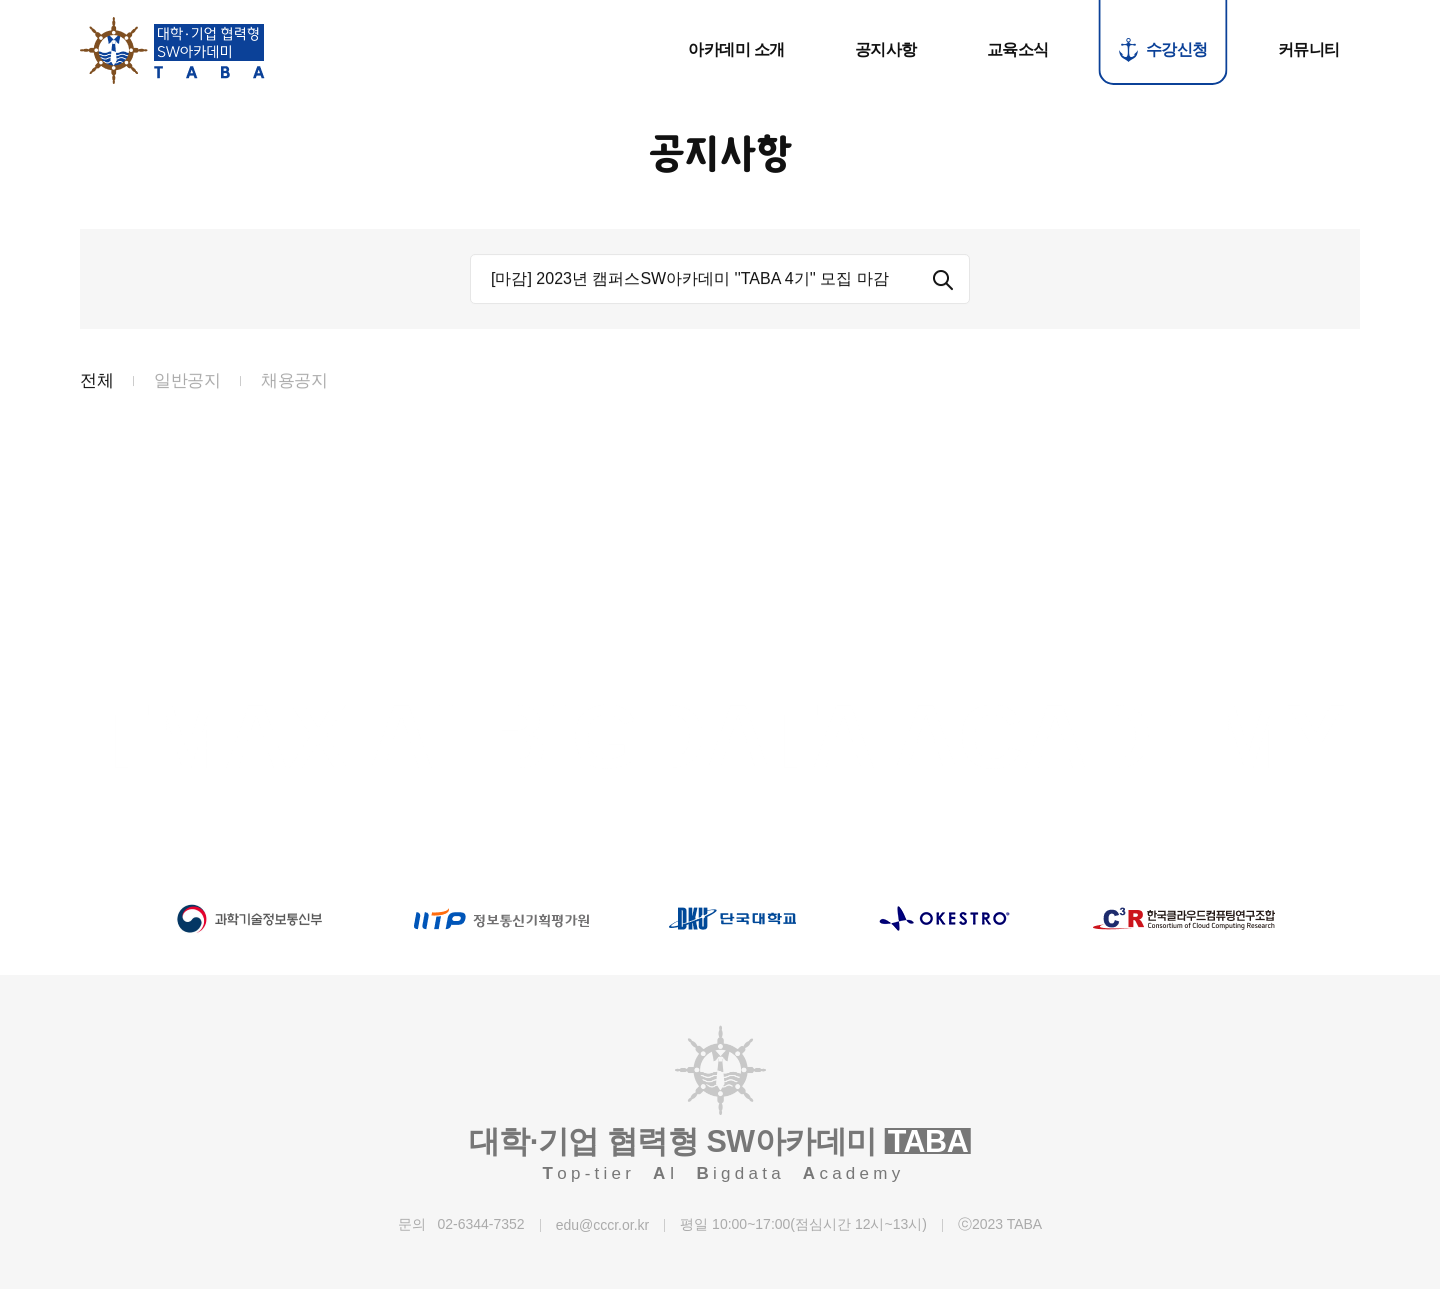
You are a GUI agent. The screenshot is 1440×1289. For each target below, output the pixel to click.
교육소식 (1018, 49)
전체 (96, 384)
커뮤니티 (1309, 49)
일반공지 (187, 384)
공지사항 (886, 49)
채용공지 (294, 384)
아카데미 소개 (736, 49)
